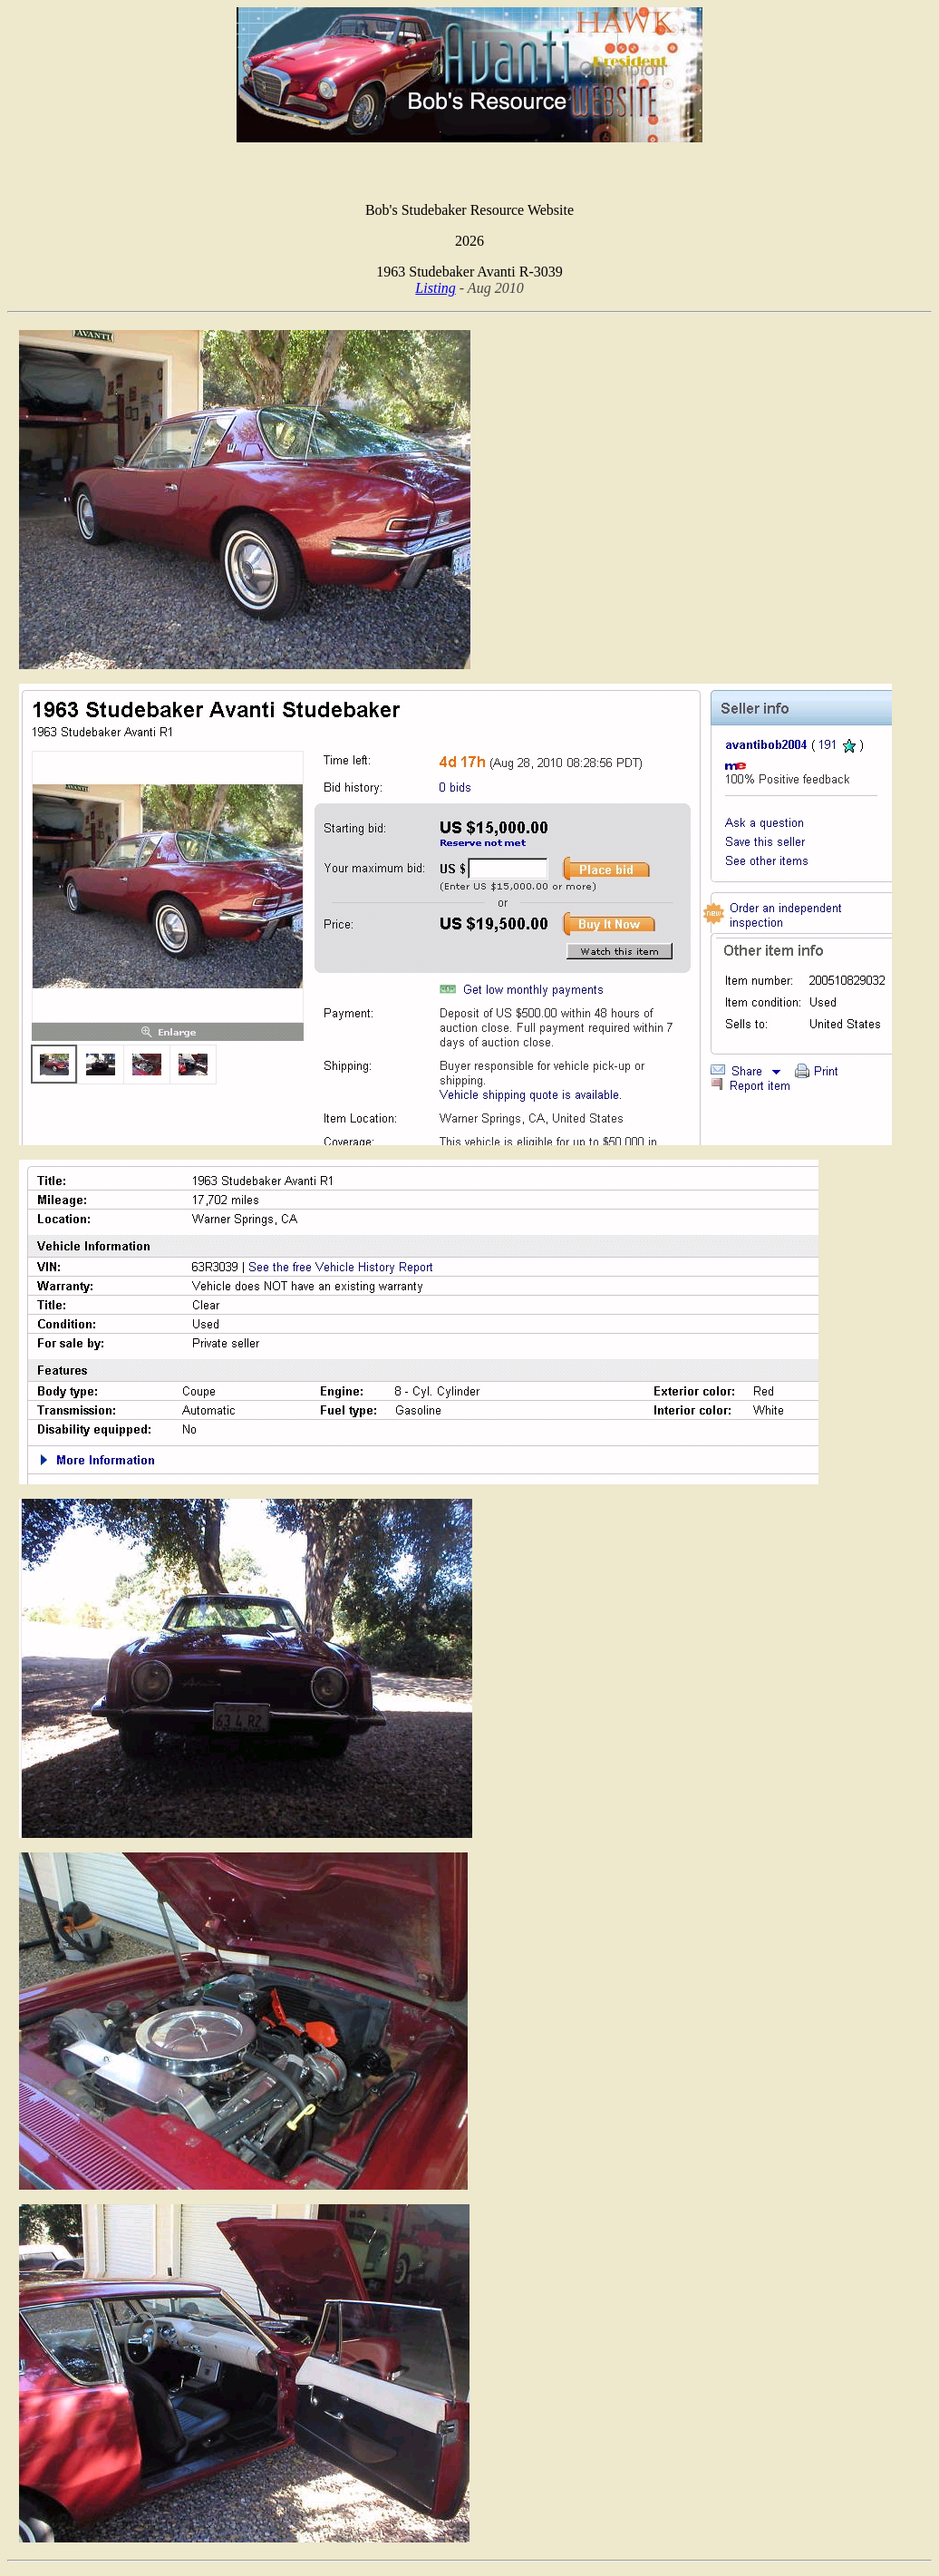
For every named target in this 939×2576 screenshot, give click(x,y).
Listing (435, 288)
